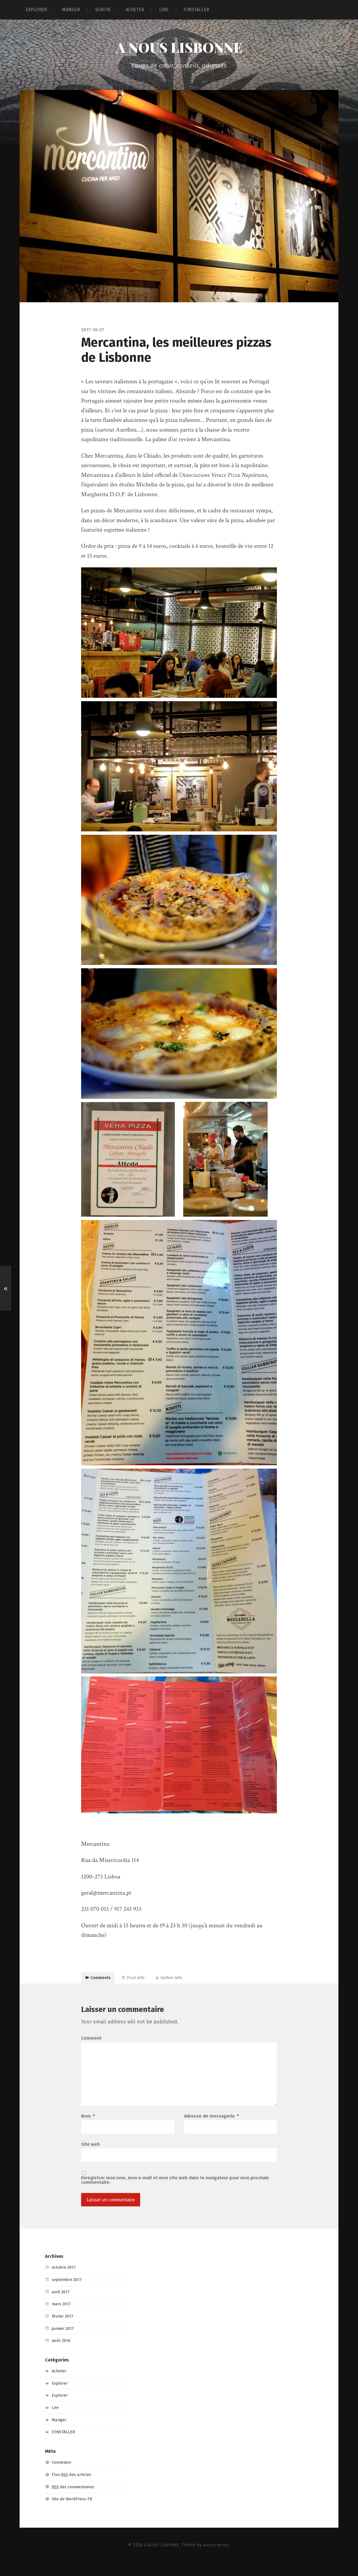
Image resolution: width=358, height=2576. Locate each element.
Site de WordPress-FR (74, 2512)
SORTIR (102, 9)
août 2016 (62, 2353)
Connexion (63, 2475)
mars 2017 (62, 2317)
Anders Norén (217, 2558)
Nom (88, 2128)
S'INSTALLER (65, 2445)
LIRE (163, 9)
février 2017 (64, 2329)
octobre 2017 (65, 2280)
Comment (91, 2044)
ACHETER (135, 9)
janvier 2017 (64, 2341)
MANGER (71, 9)
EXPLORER (36, 9)
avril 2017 (61, 2305)
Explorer (61, 2396)
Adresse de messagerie (211, 2128)
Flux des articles (73, 2488)
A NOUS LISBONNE (179, 48)
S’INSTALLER (196, 9)
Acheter (60, 2384)
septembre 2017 (68, 2293)
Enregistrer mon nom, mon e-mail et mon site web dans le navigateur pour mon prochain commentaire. (175, 2192)
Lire (56, 2420)
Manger (60, 2433)
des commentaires (76, 2500)
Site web (90, 2156)
